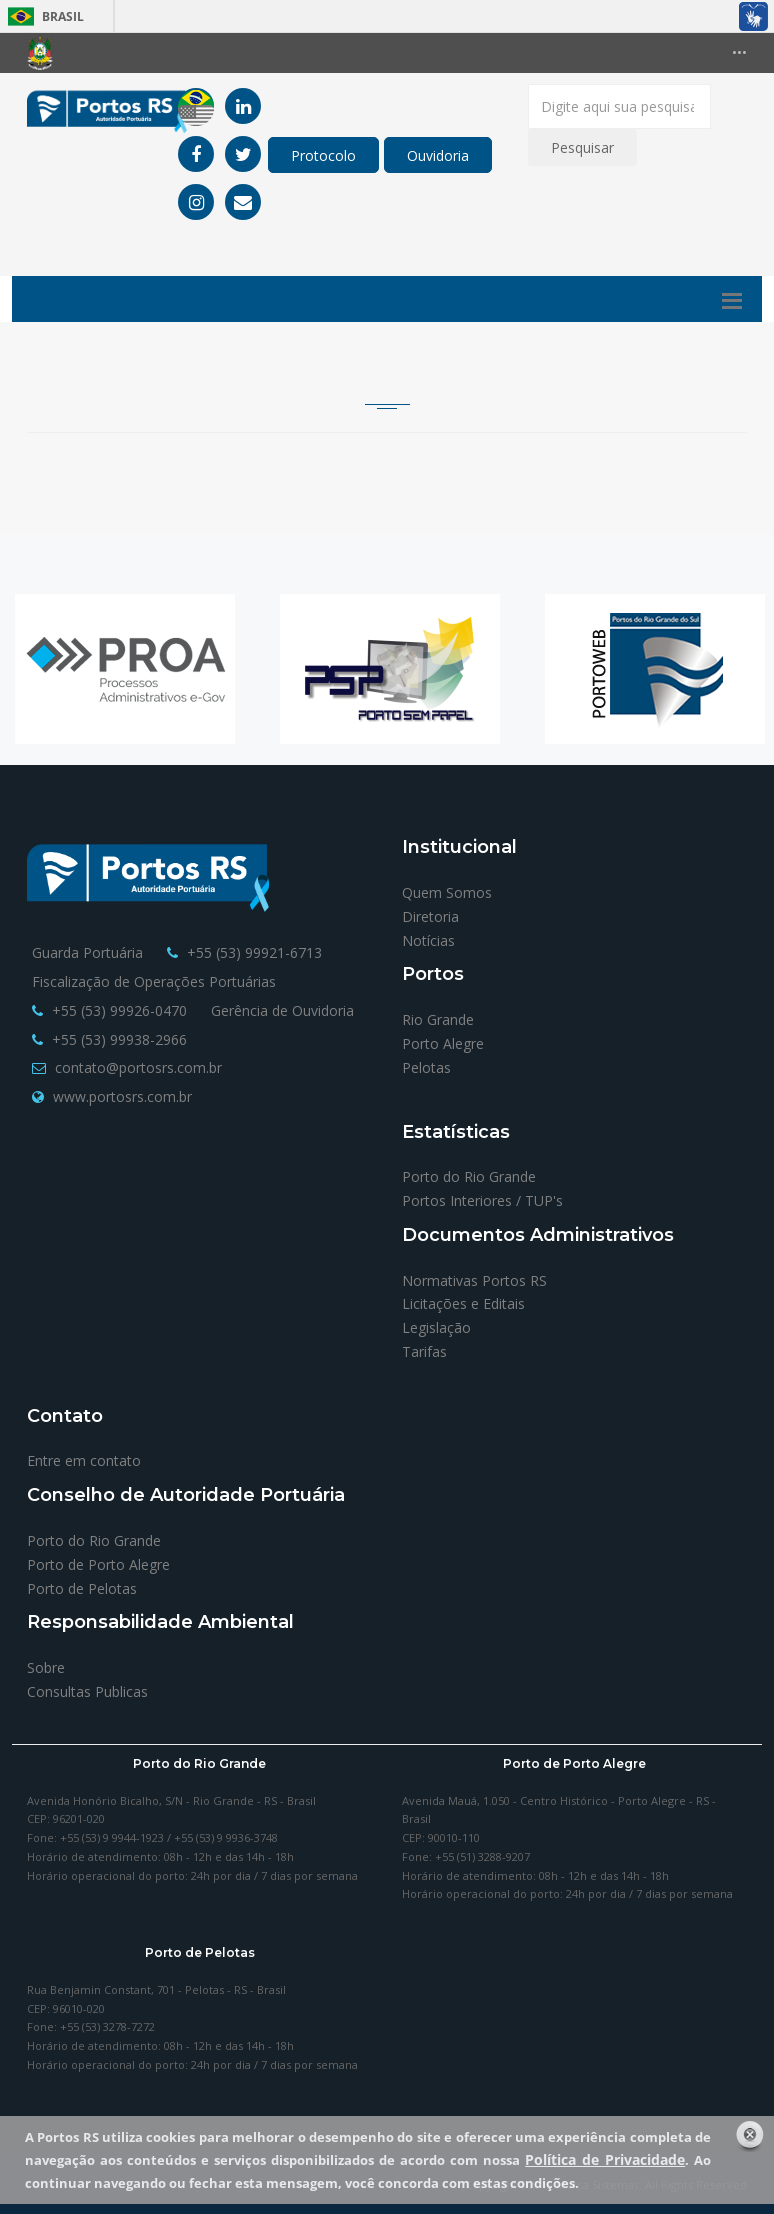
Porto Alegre (443, 1043)
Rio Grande (438, 1019)
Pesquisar (582, 147)
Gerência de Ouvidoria (282, 1010)
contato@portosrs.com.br (138, 1067)
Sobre (46, 1667)
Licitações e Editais (463, 1303)
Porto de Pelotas (82, 1588)
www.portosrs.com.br (122, 1096)
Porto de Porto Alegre (98, 1564)
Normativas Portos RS (474, 1280)
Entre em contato (84, 1460)
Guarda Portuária (87, 952)
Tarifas (424, 1351)
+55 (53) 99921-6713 (254, 952)
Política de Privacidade (605, 2159)
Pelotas (426, 1067)
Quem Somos (447, 892)
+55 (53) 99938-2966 (119, 1039)
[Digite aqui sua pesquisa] (619, 106)
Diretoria (430, 916)
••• (739, 52)
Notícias (428, 940)
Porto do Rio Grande (469, 1176)
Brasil (42, 16)
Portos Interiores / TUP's (482, 1200)
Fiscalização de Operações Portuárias (154, 981)
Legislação (436, 1327)
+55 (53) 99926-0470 (119, 1010)
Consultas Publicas (87, 1691)
